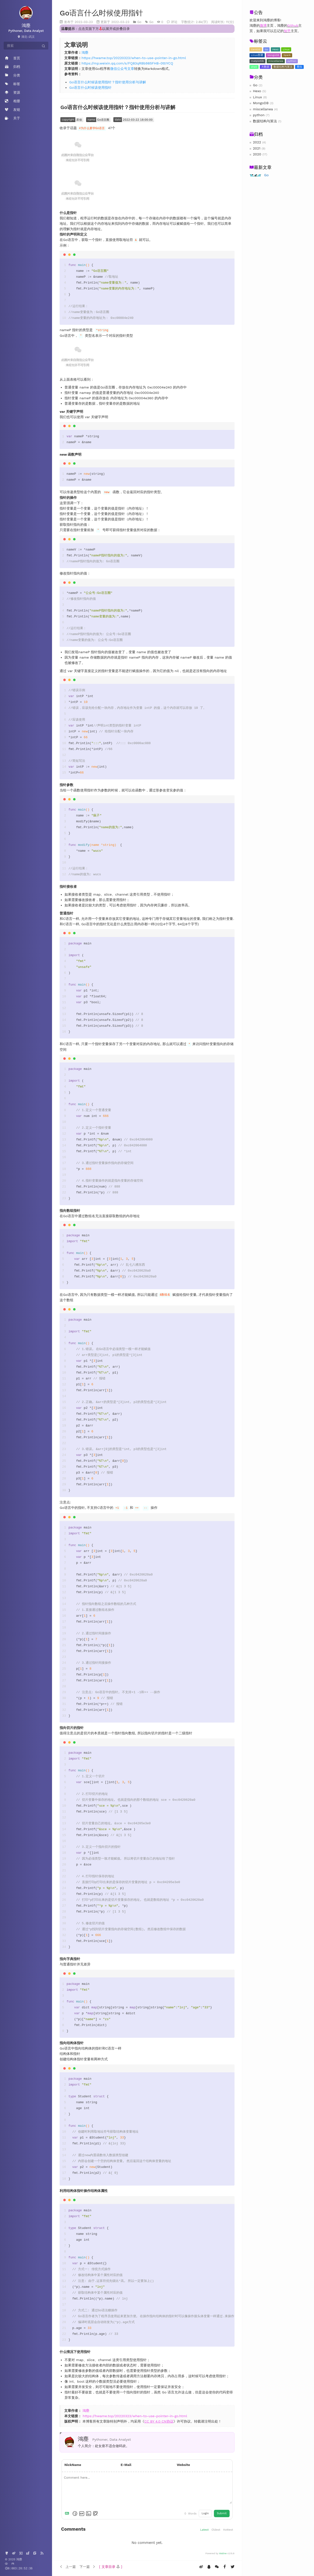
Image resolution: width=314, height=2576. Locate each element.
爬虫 (299, 66)
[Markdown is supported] (68, 2512)
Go (266, 49)
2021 (257, 148)
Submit (222, 2511)
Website (183, 2463)
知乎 (287, 31)
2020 (257, 154)
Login (205, 2511)
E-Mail (126, 2463)
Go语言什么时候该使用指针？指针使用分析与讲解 (107, 82)
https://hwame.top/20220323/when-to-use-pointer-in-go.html (133, 58)
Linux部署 (257, 55)
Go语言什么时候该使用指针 (90, 87)
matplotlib (257, 61)
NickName (73, 2463)
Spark (286, 55)
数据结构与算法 (283, 66)
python (292, 61)
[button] (110, 2565)
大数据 (265, 66)
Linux (286, 49)
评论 (174, 22)
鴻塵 (84, 52)
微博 (263, 25)
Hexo (275, 49)
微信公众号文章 (122, 69)
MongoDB (273, 55)
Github (293, 25)
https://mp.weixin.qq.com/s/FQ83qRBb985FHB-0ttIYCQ (127, 63)
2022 (257, 142)
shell (254, 66)
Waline (222, 2552)
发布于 (79, 22)
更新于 (116, 22)
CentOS (256, 49)
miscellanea (275, 61)
